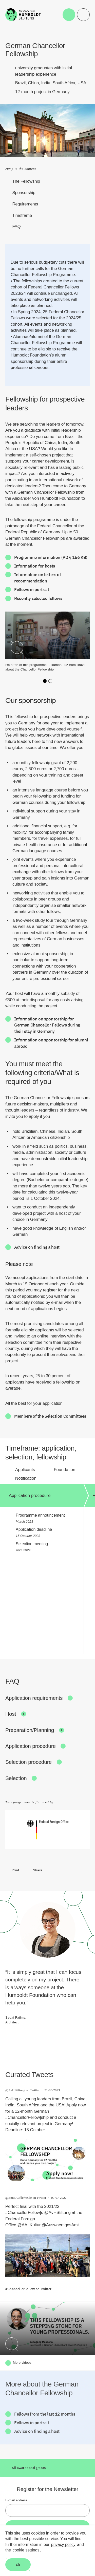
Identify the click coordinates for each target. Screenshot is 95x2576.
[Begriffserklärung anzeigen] (89, 151)
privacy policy (63, 2544)
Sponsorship (23, 192)
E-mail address (16, 2500)
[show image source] (47, 1951)
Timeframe (22, 215)
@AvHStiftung (57, 2212)
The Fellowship (26, 181)
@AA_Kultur (29, 2225)
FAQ (16, 226)
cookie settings (26, 2550)
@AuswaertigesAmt (60, 2225)
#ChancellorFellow (22, 2117)
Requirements (25, 204)
